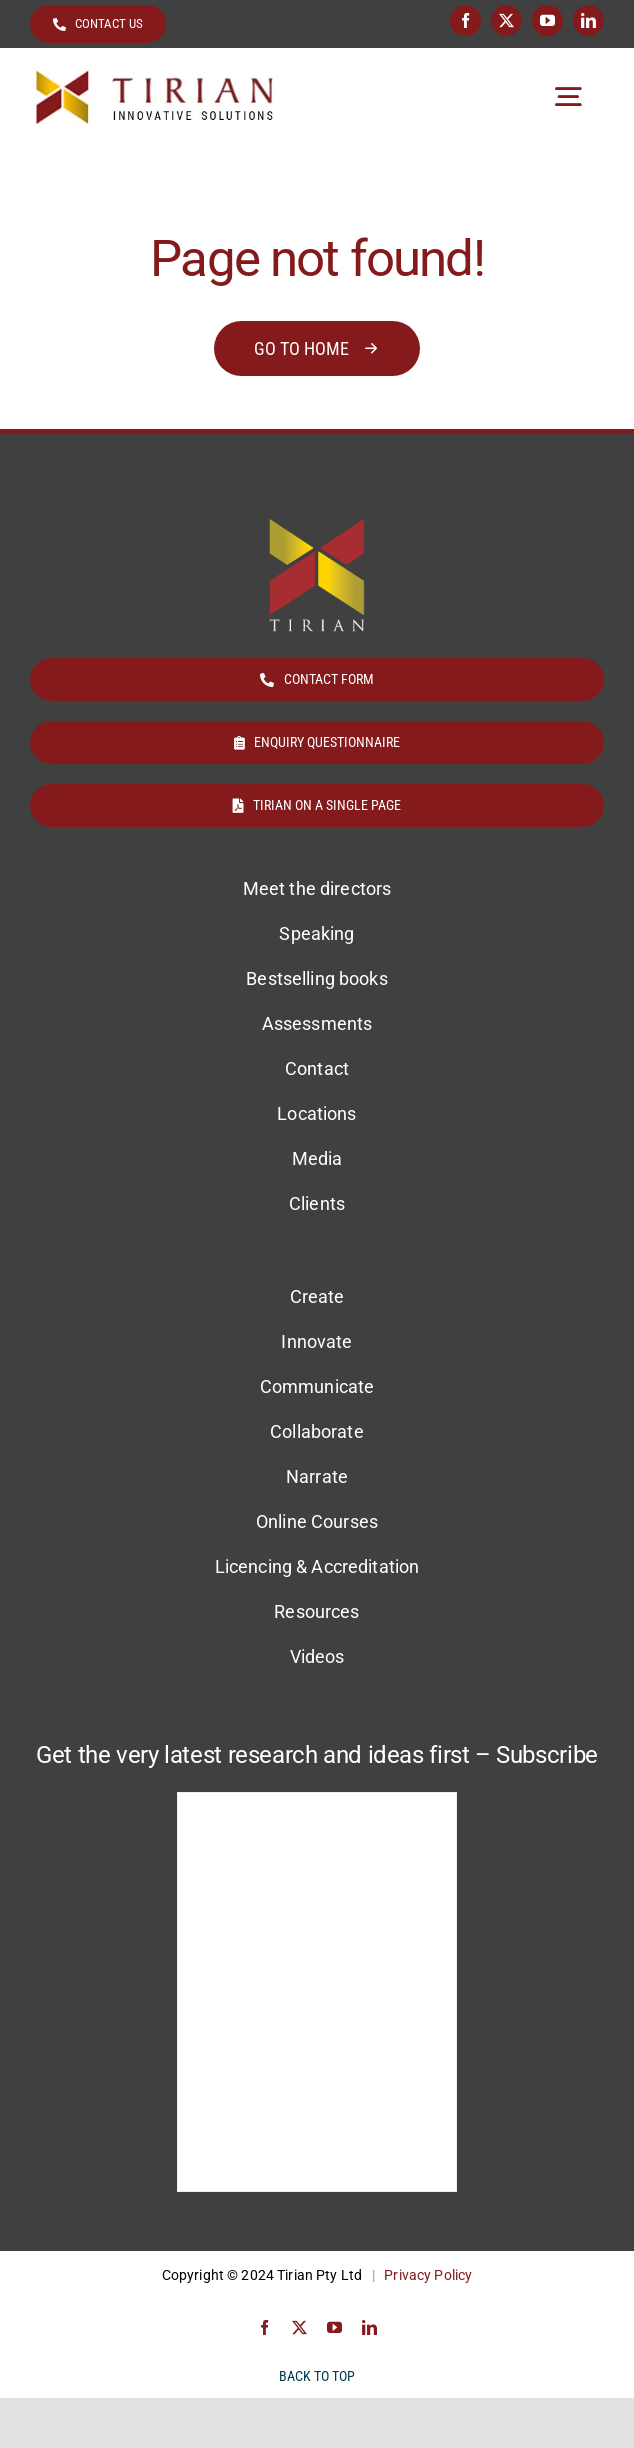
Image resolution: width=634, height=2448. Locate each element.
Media (317, 1158)
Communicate (317, 1386)
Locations (316, 1113)
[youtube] (547, 20)
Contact (317, 1068)
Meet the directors (317, 888)
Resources (316, 1611)
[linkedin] (588, 20)
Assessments (317, 1023)
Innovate (316, 1341)
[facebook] (465, 20)
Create (317, 1296)
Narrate (317, 1476)
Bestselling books (316, 978)
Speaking (316, 933)
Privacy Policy (428, 2275)
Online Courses (317, 1521)
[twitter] (506, 20)
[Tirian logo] (155, 76)
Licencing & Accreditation (317, 1566)
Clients (317, 1203)
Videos (317, 1656)
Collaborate (317, 1431)
